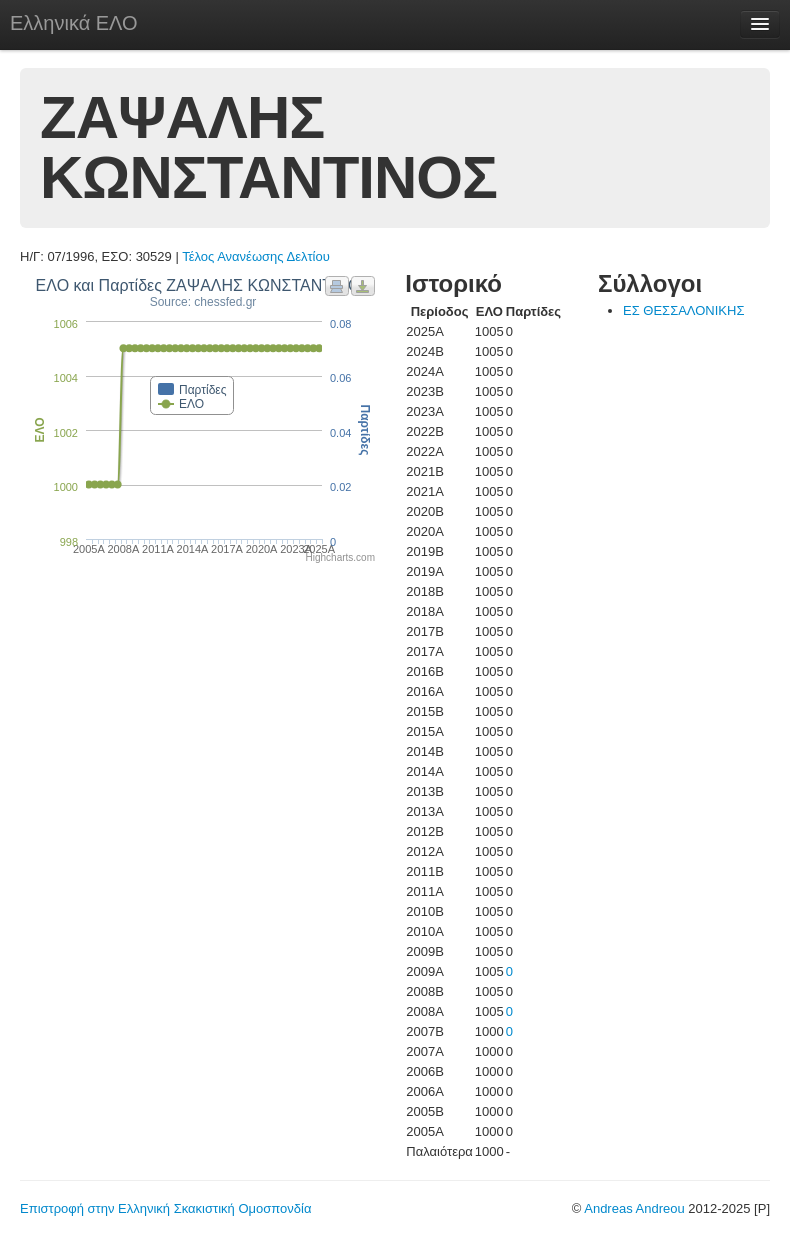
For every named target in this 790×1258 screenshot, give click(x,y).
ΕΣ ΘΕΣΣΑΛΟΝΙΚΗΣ (683, 310)
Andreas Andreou (634, 1208)
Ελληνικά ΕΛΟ (74, 23)
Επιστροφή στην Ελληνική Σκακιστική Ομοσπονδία (165, 1208)
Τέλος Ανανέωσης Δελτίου (256, 256)
